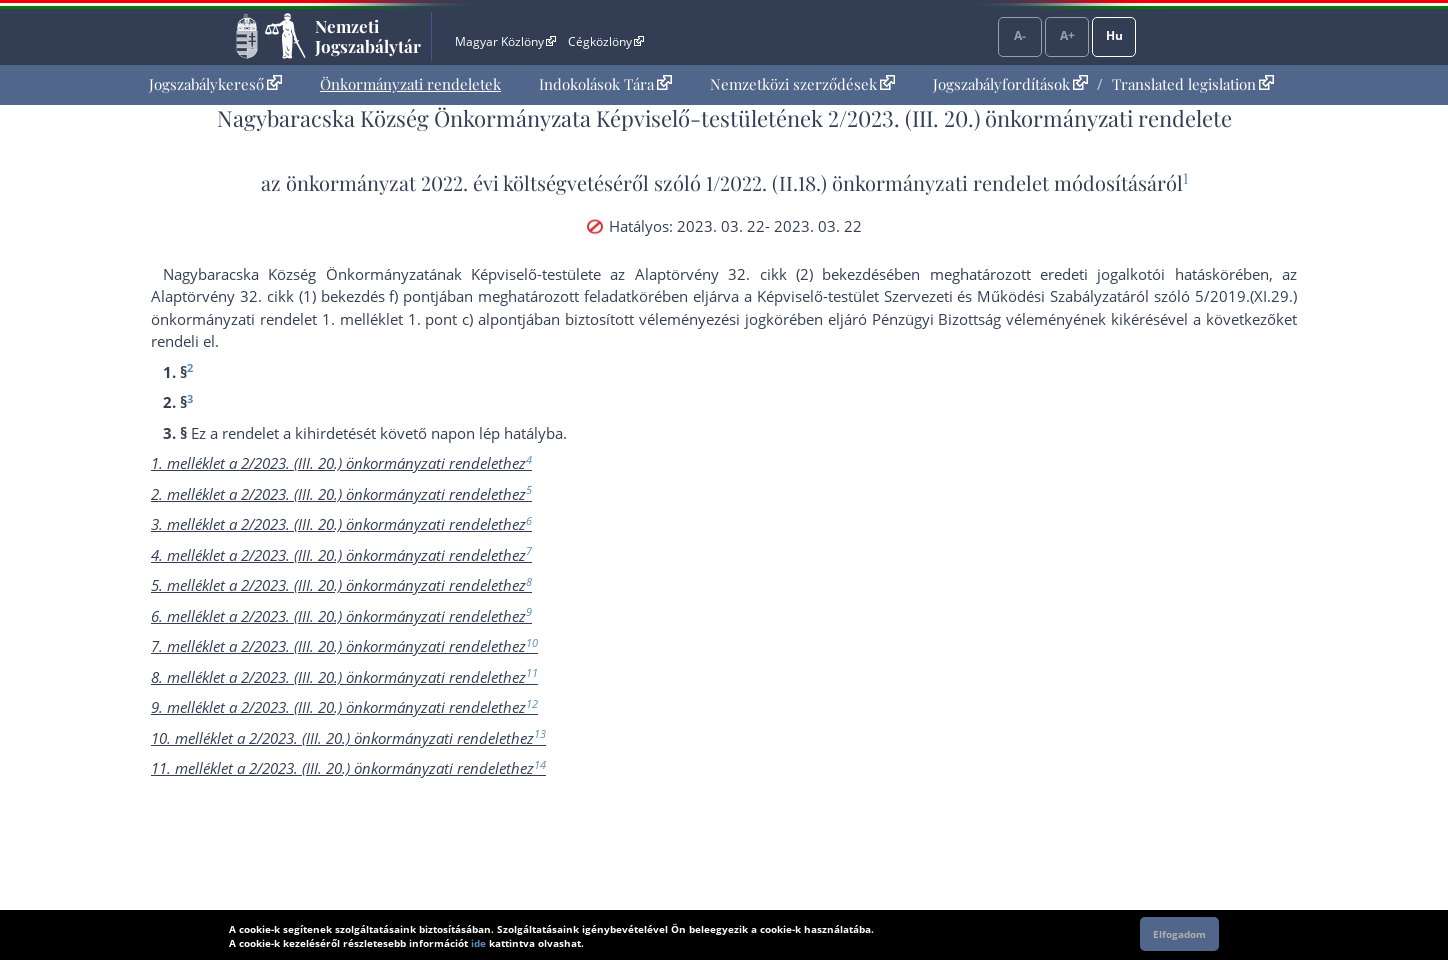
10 (532, 642)
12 (532, 703)
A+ (1067, 35)
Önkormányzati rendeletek (410, 84)
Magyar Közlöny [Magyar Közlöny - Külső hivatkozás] (505, 41)
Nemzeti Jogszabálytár (368, 36)
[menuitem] (215, 84)
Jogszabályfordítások (1010, 84)
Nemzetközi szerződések (802, 84)
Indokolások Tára (605, 84)
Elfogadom (1179, 934)
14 (540, 764)
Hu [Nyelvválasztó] (1114, 35)
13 (540, 733)
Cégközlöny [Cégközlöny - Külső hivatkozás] (606, 41)
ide (478, 943)
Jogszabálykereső (215, 84)
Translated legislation (1193, 84)
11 (532, 672)
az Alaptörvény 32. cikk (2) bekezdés (748, 274)
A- (1020, 35)
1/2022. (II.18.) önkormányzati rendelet (877, 182)
